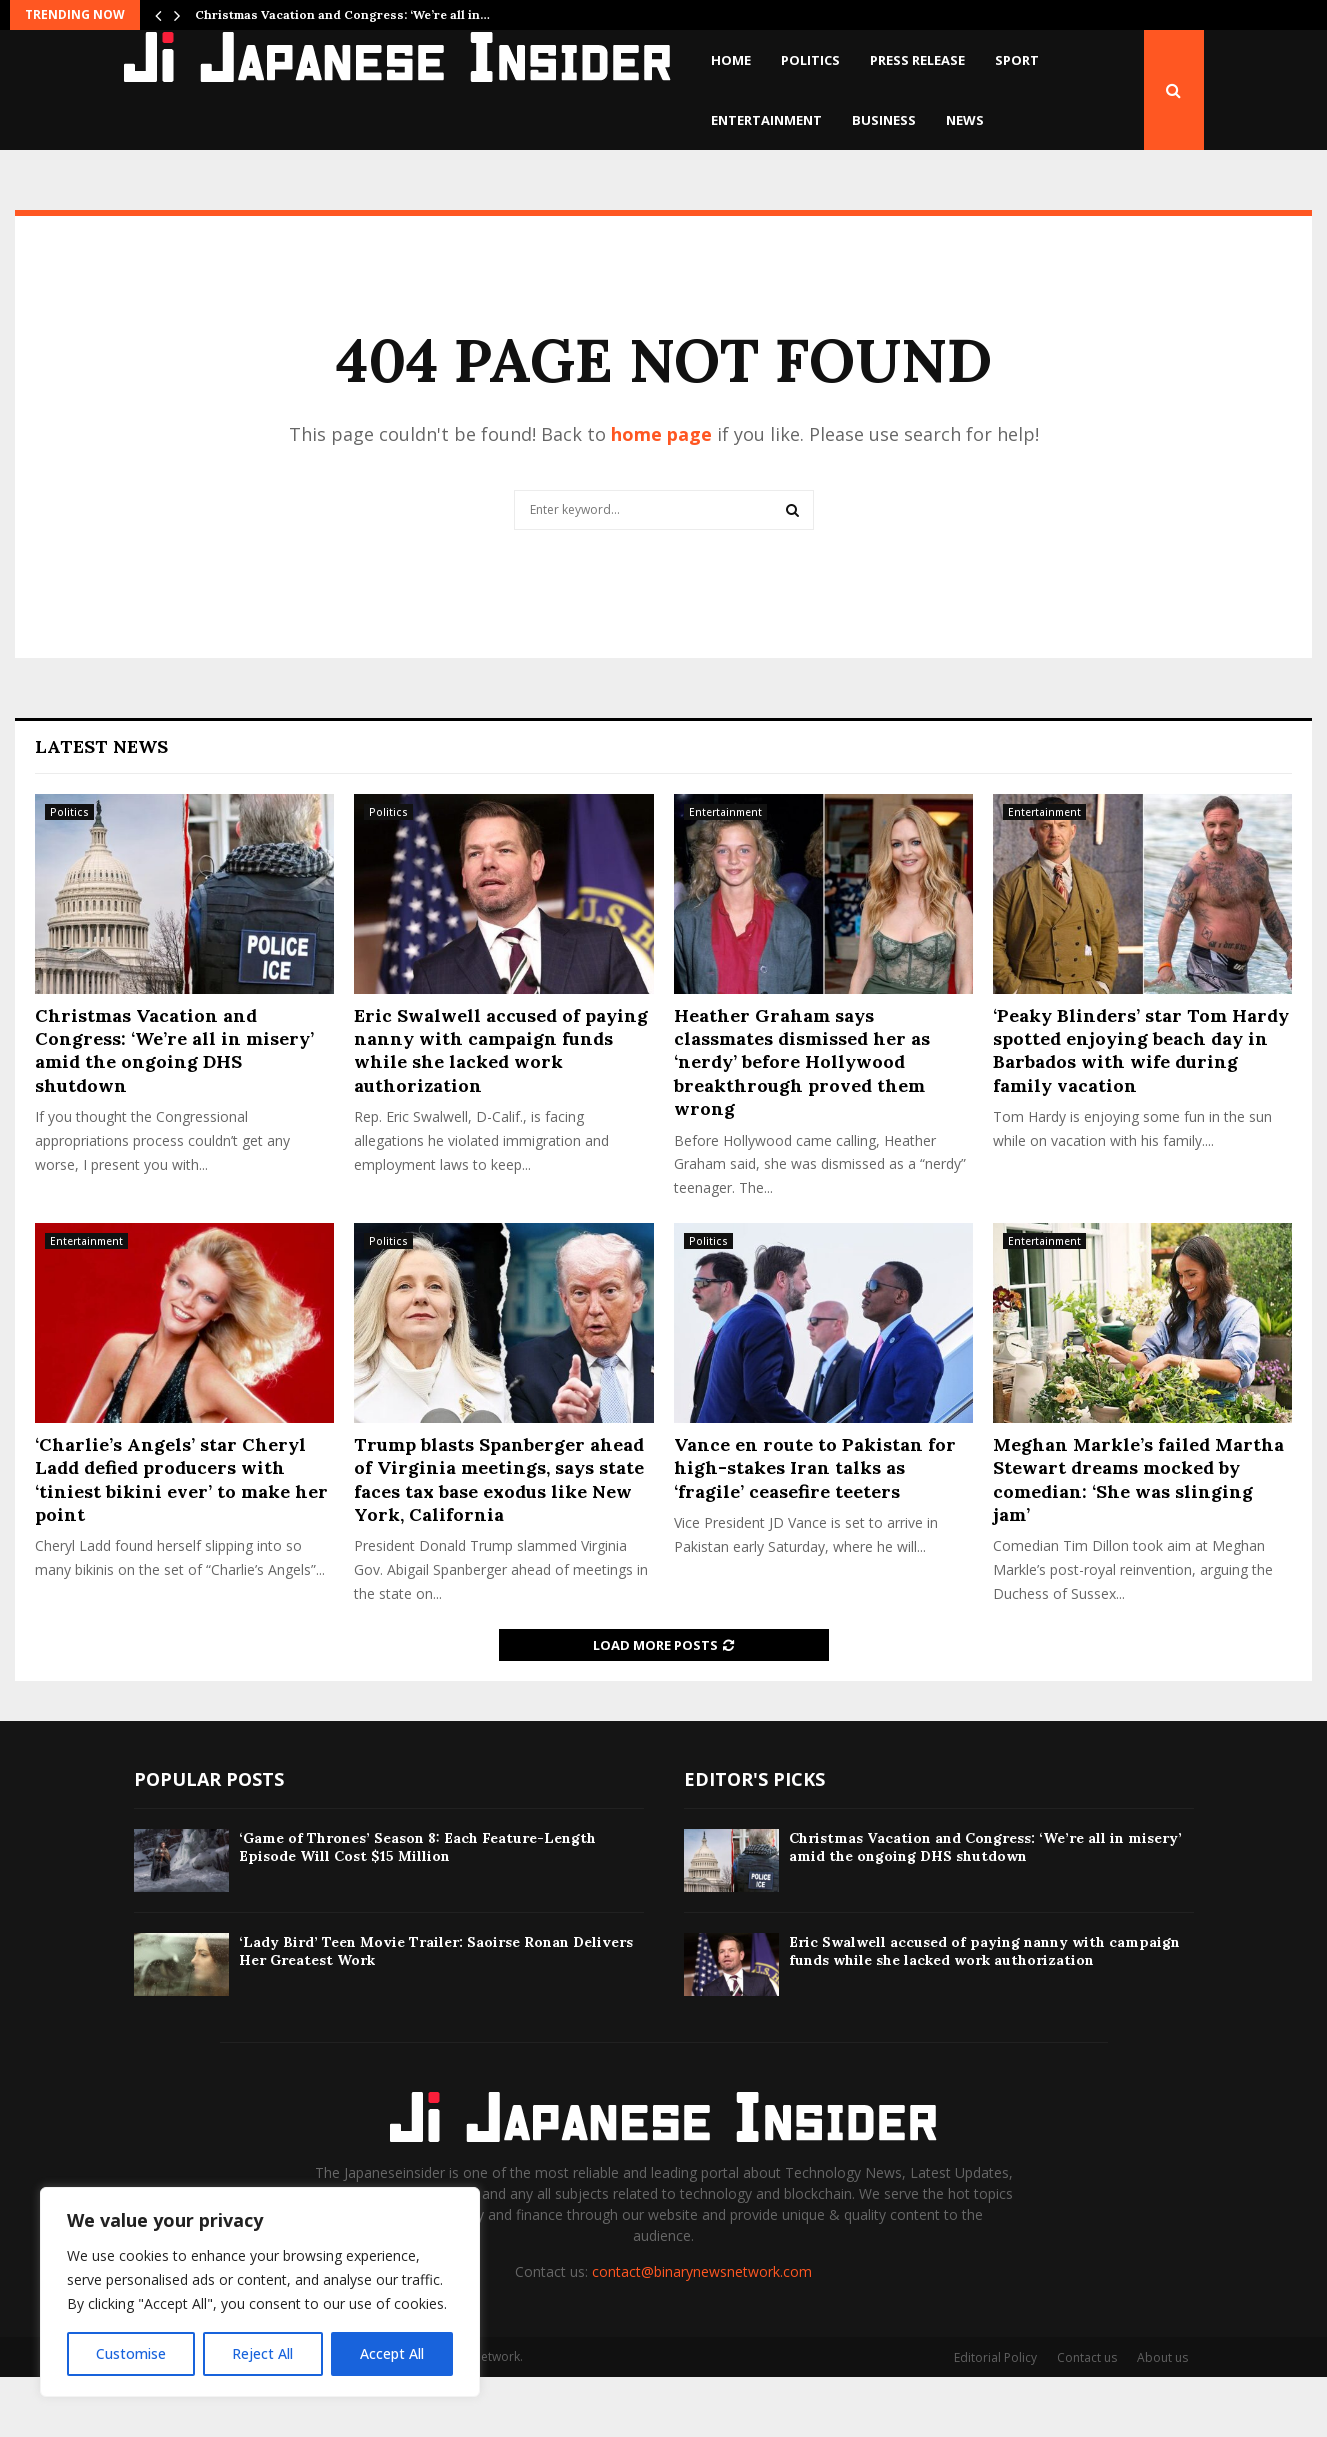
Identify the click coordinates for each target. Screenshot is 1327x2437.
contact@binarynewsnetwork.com (702, 2331)
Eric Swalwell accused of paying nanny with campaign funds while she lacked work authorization (501, 1110)
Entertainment (766, 120)
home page (661, 494)
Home (731, 60)
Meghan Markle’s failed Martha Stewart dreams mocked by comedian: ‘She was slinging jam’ (1138, 1539)
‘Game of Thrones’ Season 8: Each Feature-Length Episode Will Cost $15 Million (417, 1907)
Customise (131, 2353)
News (965, 120)
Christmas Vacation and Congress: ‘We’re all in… (342, 14)
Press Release (917, 60)
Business (884, 120)
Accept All (392, 2353)
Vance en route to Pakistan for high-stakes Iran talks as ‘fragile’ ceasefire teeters (815, 1528)
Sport (1017, 60)
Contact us (1087, 2417)
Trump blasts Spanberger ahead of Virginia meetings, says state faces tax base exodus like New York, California (499, 1539)
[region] (260, 2292)
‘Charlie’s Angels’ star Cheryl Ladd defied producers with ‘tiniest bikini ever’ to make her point (181, 1539)
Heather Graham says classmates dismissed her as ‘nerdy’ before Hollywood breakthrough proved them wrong (802, 1122)
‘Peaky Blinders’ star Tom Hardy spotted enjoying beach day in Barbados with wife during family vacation (1141, 1110)
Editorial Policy (995, 2417)
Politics (810, 60)
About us (1162, 2417)
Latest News (101, 806)
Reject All (262, 2353)
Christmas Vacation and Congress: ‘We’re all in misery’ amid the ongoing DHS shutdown (174, 1110)
